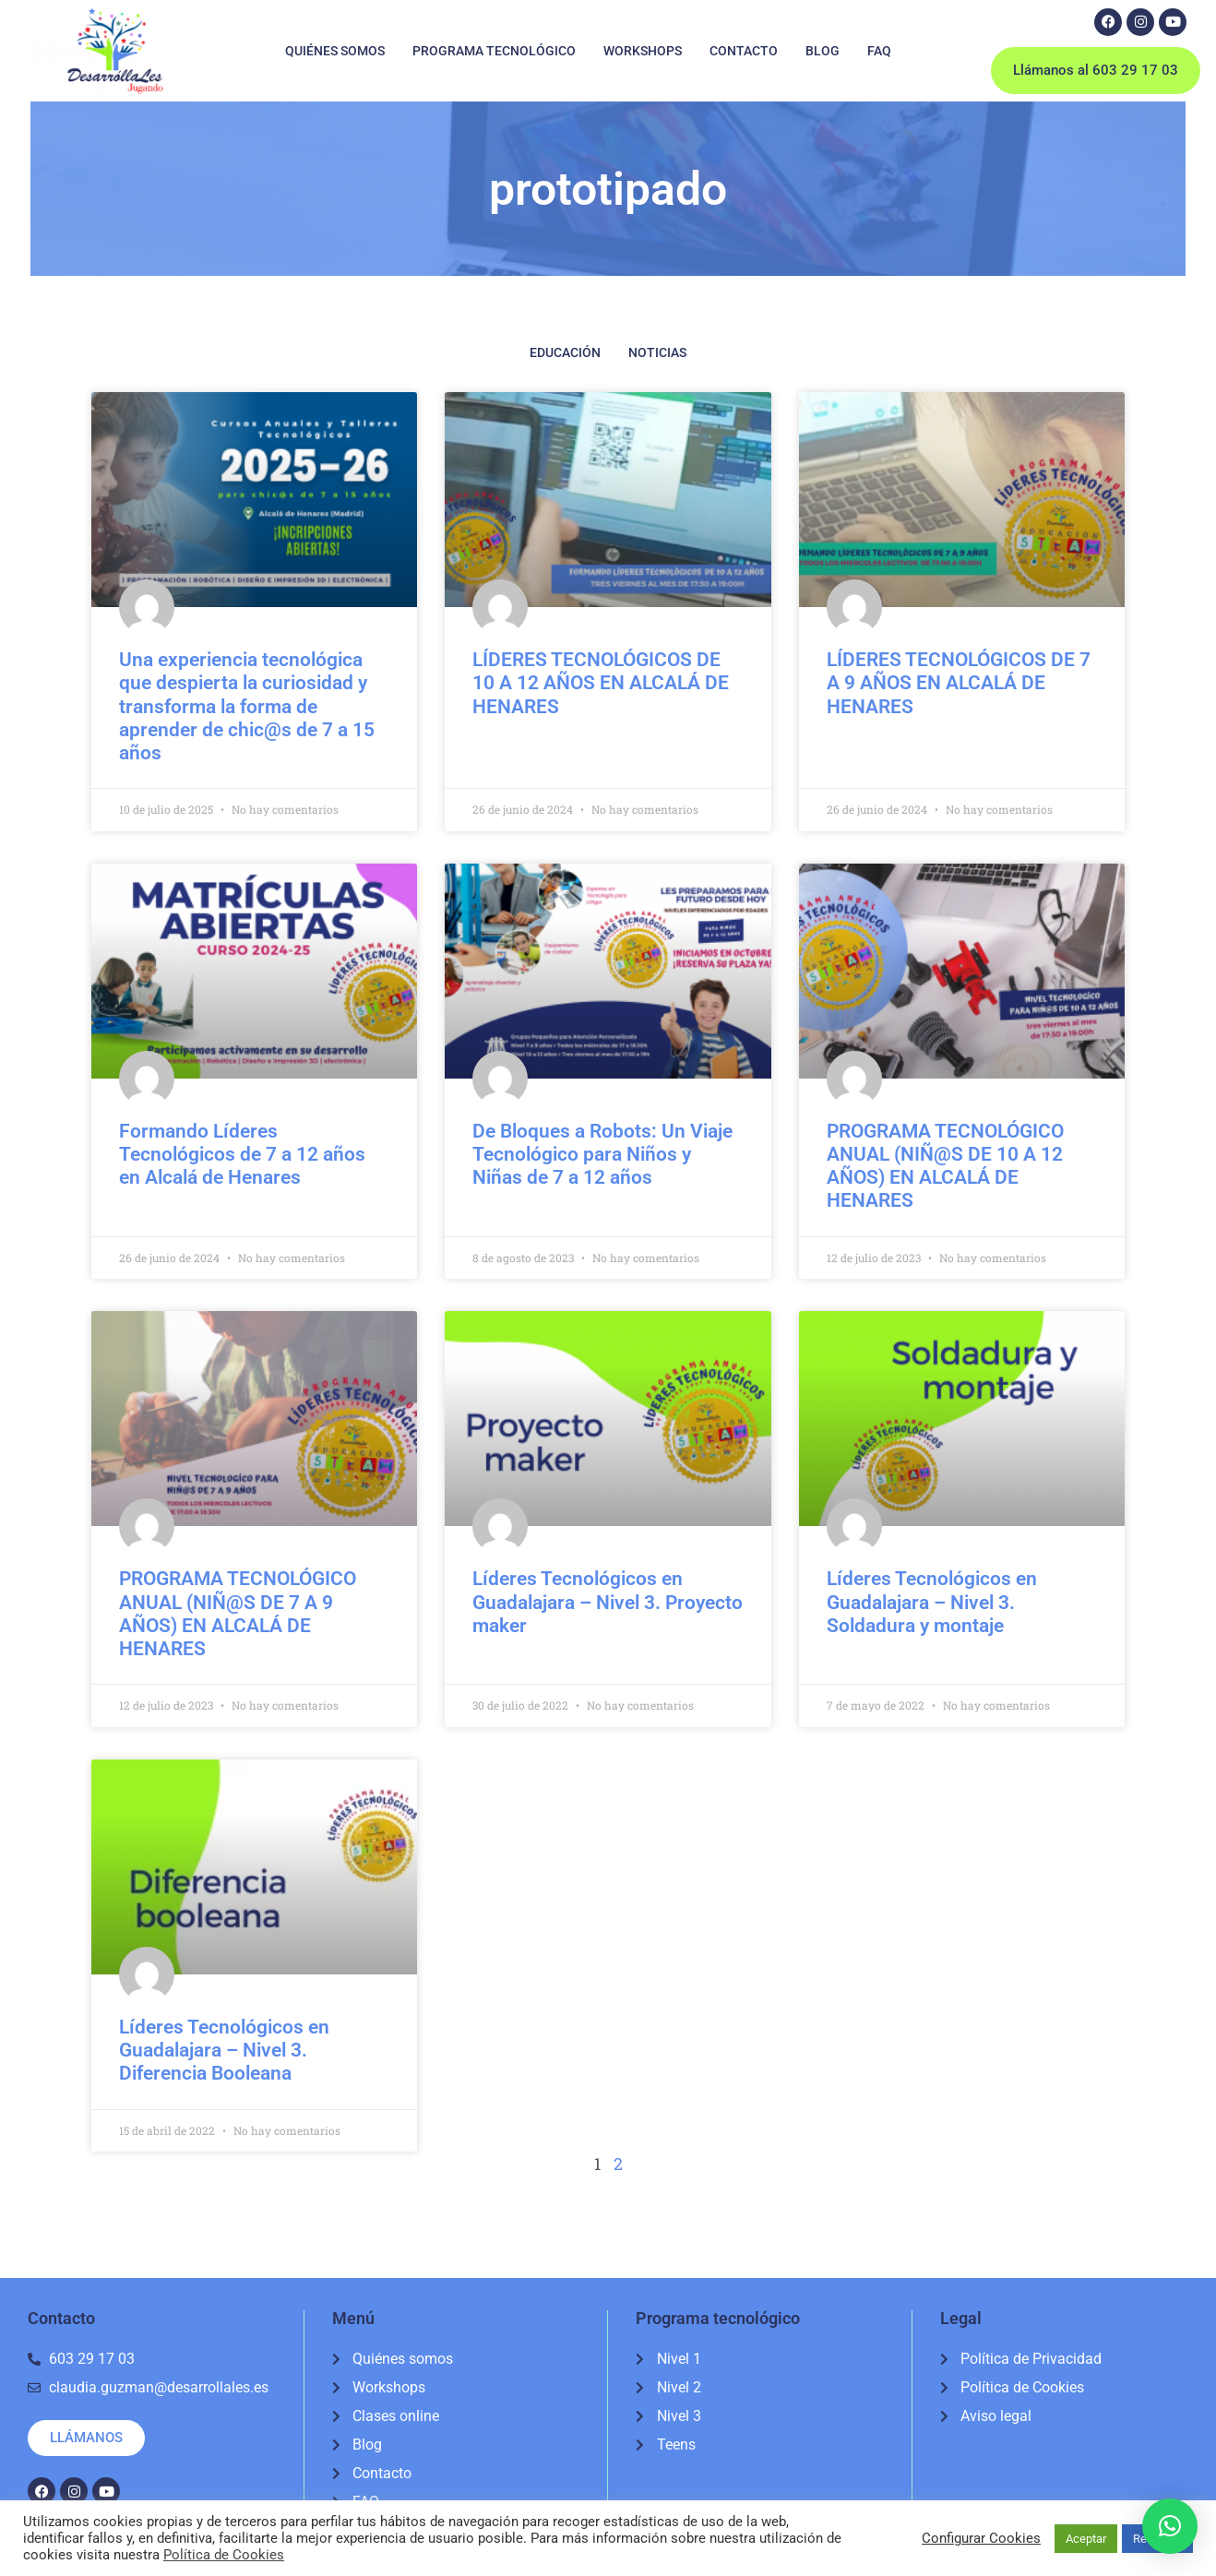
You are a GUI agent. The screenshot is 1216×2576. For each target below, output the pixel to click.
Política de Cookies (223, 2554)
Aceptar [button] (1086, 2539)
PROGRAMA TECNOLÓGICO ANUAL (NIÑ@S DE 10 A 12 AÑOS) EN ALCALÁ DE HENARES (945, 1166)
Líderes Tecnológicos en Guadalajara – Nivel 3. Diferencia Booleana (224, 2050)
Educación (565, 352)
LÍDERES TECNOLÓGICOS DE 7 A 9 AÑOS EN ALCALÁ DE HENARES (959, 683)
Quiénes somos (335, 50)
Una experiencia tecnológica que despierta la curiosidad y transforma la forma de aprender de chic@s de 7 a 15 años (247, 706)
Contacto (743, 50)
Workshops (642, 50)
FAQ (879, 50)
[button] (1170, 2526)
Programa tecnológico (494, 50)
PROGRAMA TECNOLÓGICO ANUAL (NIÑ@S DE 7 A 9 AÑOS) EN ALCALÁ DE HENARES (237, 1614)
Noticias (657, 352)
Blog (822, 50)
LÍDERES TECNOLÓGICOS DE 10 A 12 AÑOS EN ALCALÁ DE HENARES (600, 683)
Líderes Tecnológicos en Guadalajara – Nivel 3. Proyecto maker (607, 1602)
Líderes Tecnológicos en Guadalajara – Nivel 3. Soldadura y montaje (932, 1602)
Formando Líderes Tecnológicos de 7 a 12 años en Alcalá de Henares (242, 1154)
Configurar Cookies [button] (981, 2538)
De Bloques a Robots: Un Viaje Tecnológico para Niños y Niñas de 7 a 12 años (602, 1154)
